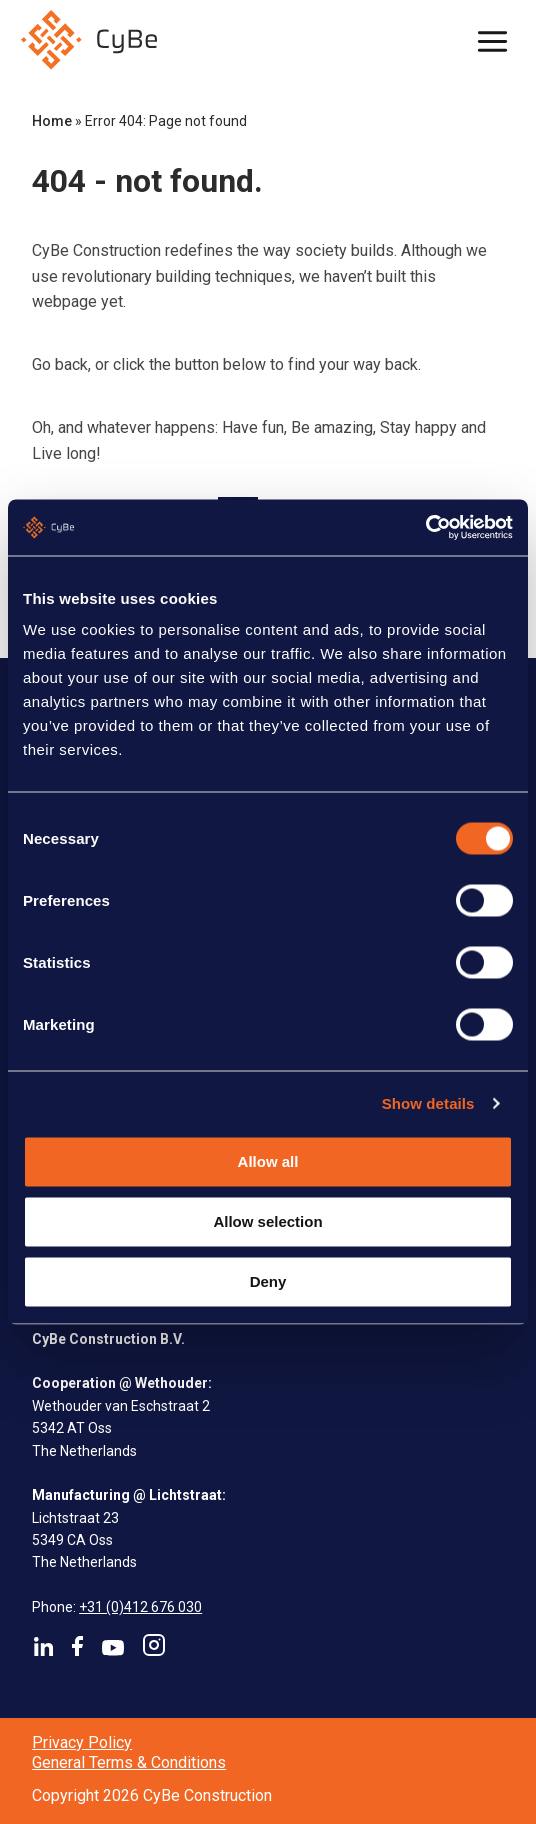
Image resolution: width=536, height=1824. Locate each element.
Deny (268, 1281)
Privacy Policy (82, 1742)
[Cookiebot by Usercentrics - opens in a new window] (425, 528)
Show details (428, 1102)
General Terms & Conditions (129, 1762)
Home (52, 121)
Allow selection (267, 1221)
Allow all (268, 1160)
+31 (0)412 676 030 (140, 1607)
